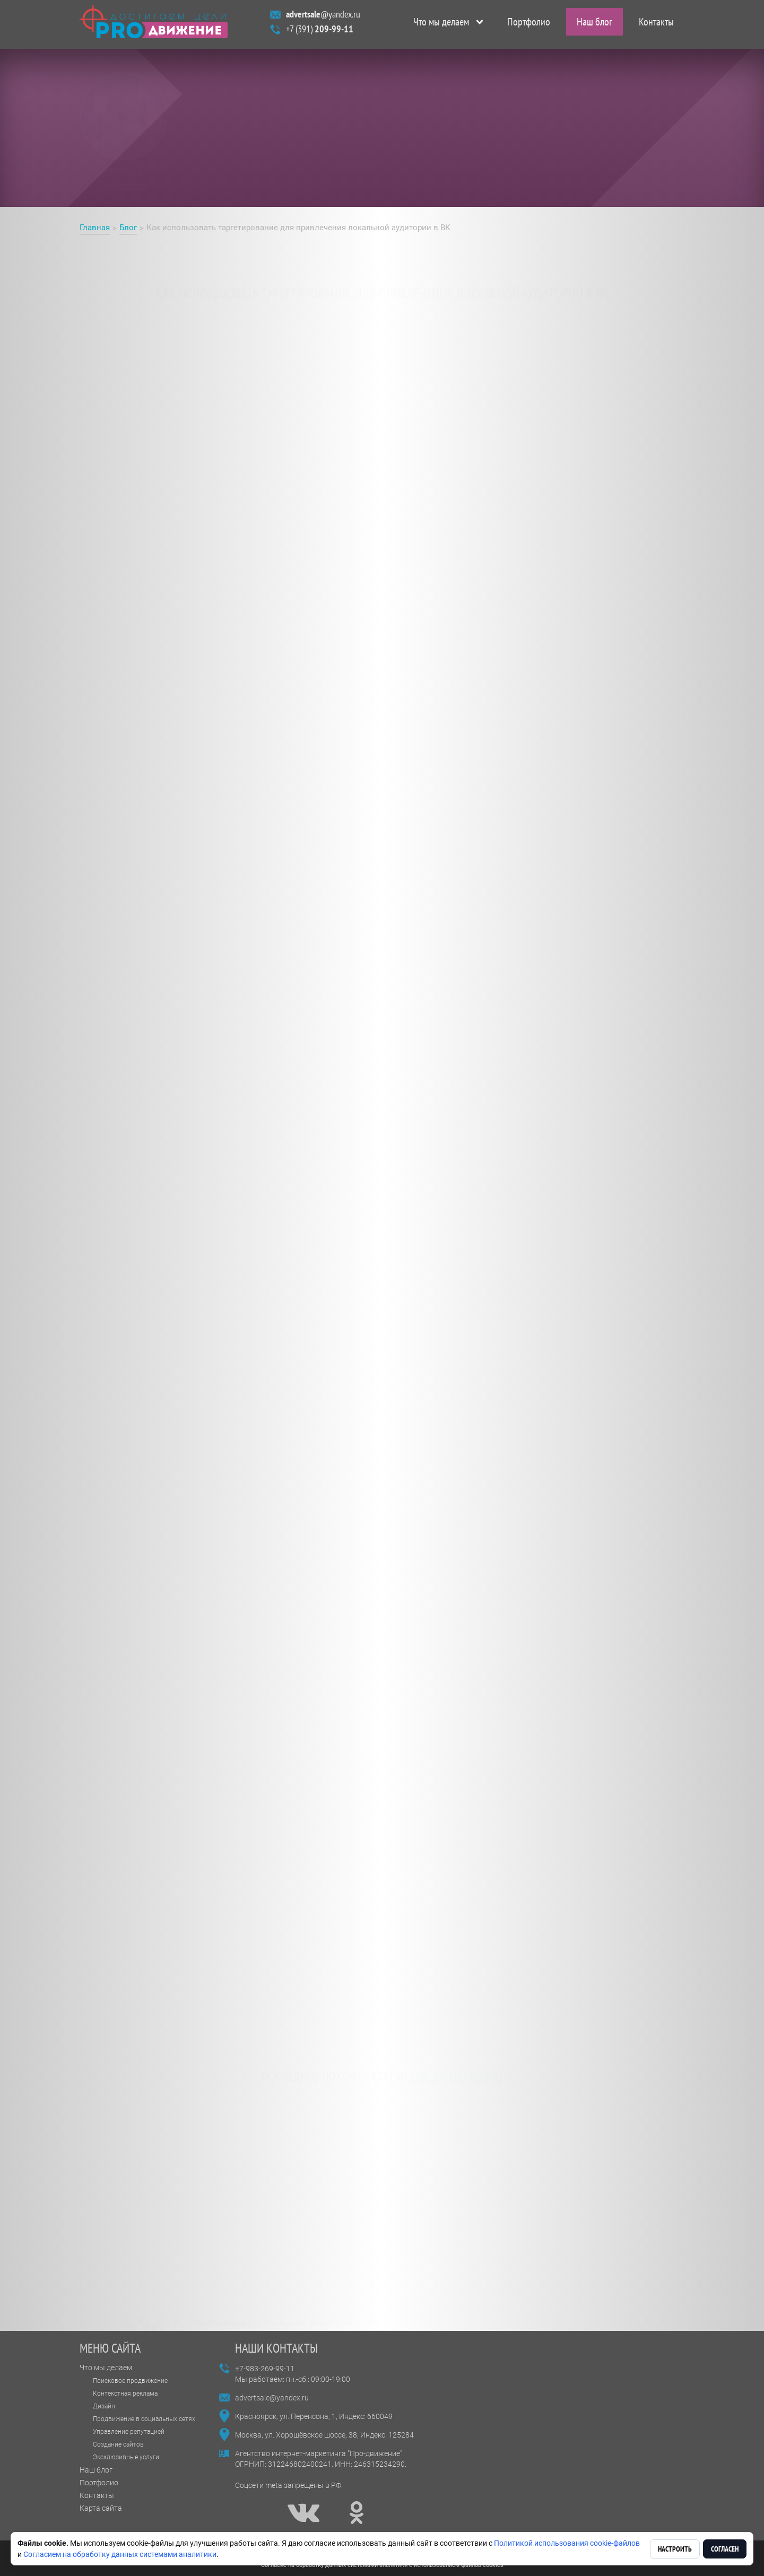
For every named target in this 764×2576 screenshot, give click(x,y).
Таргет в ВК (104, 689)
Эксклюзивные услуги (126, 2457)
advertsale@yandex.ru (272, 2398)
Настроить (675, 2549)
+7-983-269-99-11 (264, 2368)
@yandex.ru (323, 17)
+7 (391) (319, 31)
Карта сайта (101, 2508)
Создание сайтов (118, 2444)
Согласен (725, 2549)
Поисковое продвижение (130, 2380)
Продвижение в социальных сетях (144, 2419)
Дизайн (104, 2406)
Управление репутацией (128, 2431)
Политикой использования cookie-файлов (567, 2543)
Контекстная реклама (125, 2393)
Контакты (656, 24)
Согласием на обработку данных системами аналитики (119, 2554)
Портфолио (528, 24)
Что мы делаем (441, 24)
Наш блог (594, 24)
